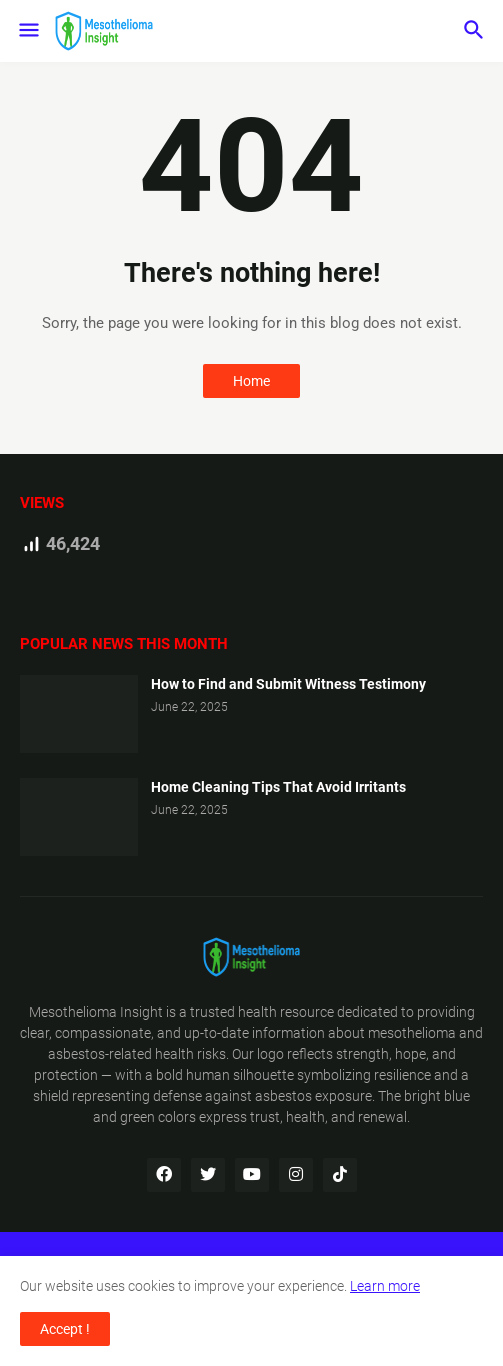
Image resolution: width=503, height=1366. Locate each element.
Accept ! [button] (65, 1329)
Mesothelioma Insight (96, 1012)
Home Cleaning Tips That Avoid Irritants (278, 787)
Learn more (385, 1286)
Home (251, 381)
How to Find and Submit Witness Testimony (288, 684)
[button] (27, 31)
